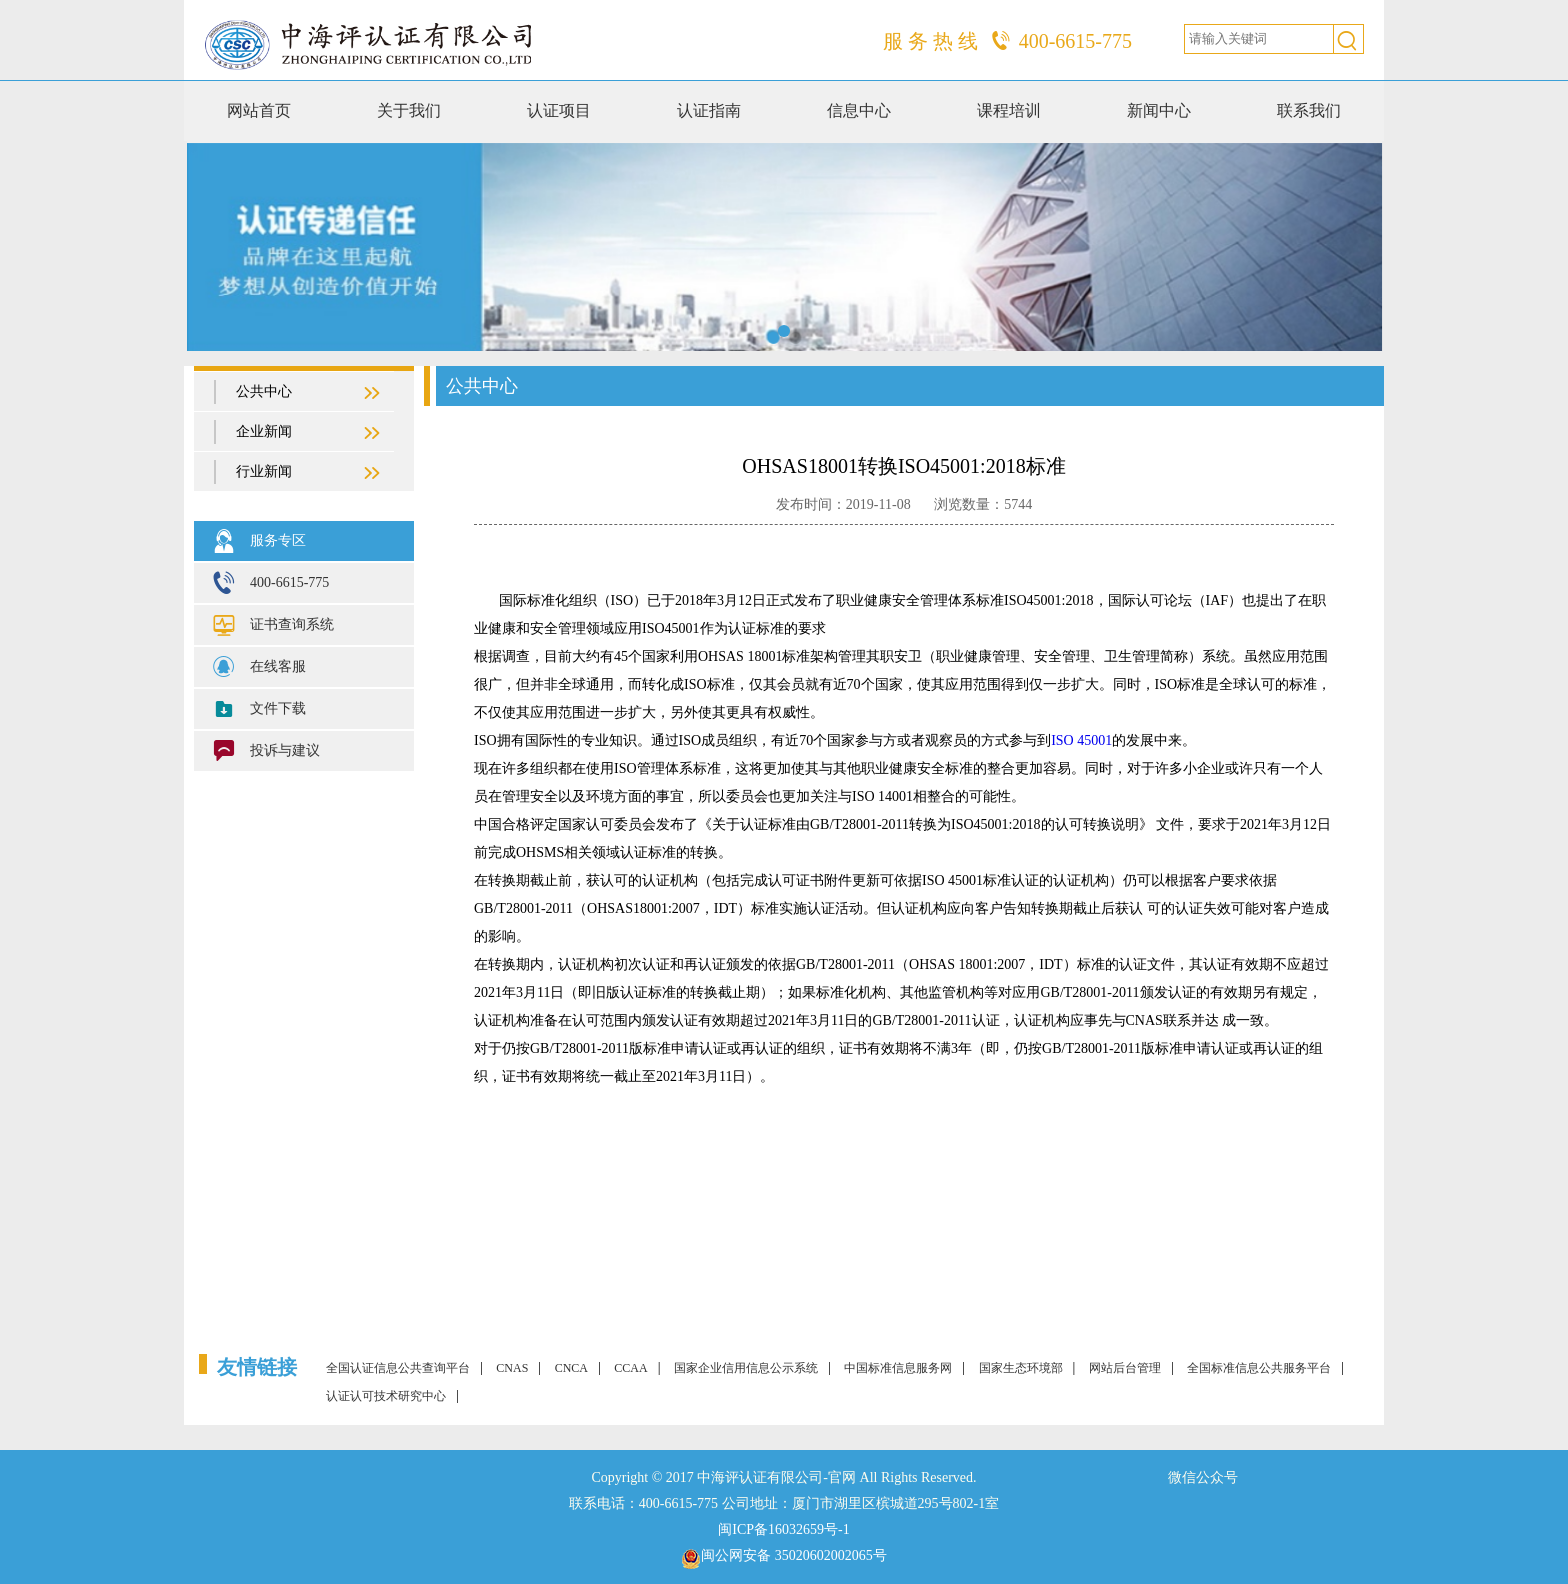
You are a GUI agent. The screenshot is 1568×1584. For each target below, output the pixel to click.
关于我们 (409, 110)
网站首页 (259, 110)
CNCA (571, 1368)
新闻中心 (1159, 110)
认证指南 (709, 110)
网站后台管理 (1125, 1368)
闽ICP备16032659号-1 (783, 1529)
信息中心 (859, 110)
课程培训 (1009, 110)
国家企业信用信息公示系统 (746, 1368)
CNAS (512, 1368)
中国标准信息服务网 (898, 1368)
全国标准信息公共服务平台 (1259, 1368)
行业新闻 (298, 473)
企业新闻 (298, 433)
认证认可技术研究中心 (386, 1396)
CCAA (630, 1368)
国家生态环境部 (1021, 1368)
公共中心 (298, 393)
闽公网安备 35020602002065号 (794, 1555)
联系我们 (1309, 110)
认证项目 (559, 110)
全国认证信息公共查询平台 (398, 1368)
